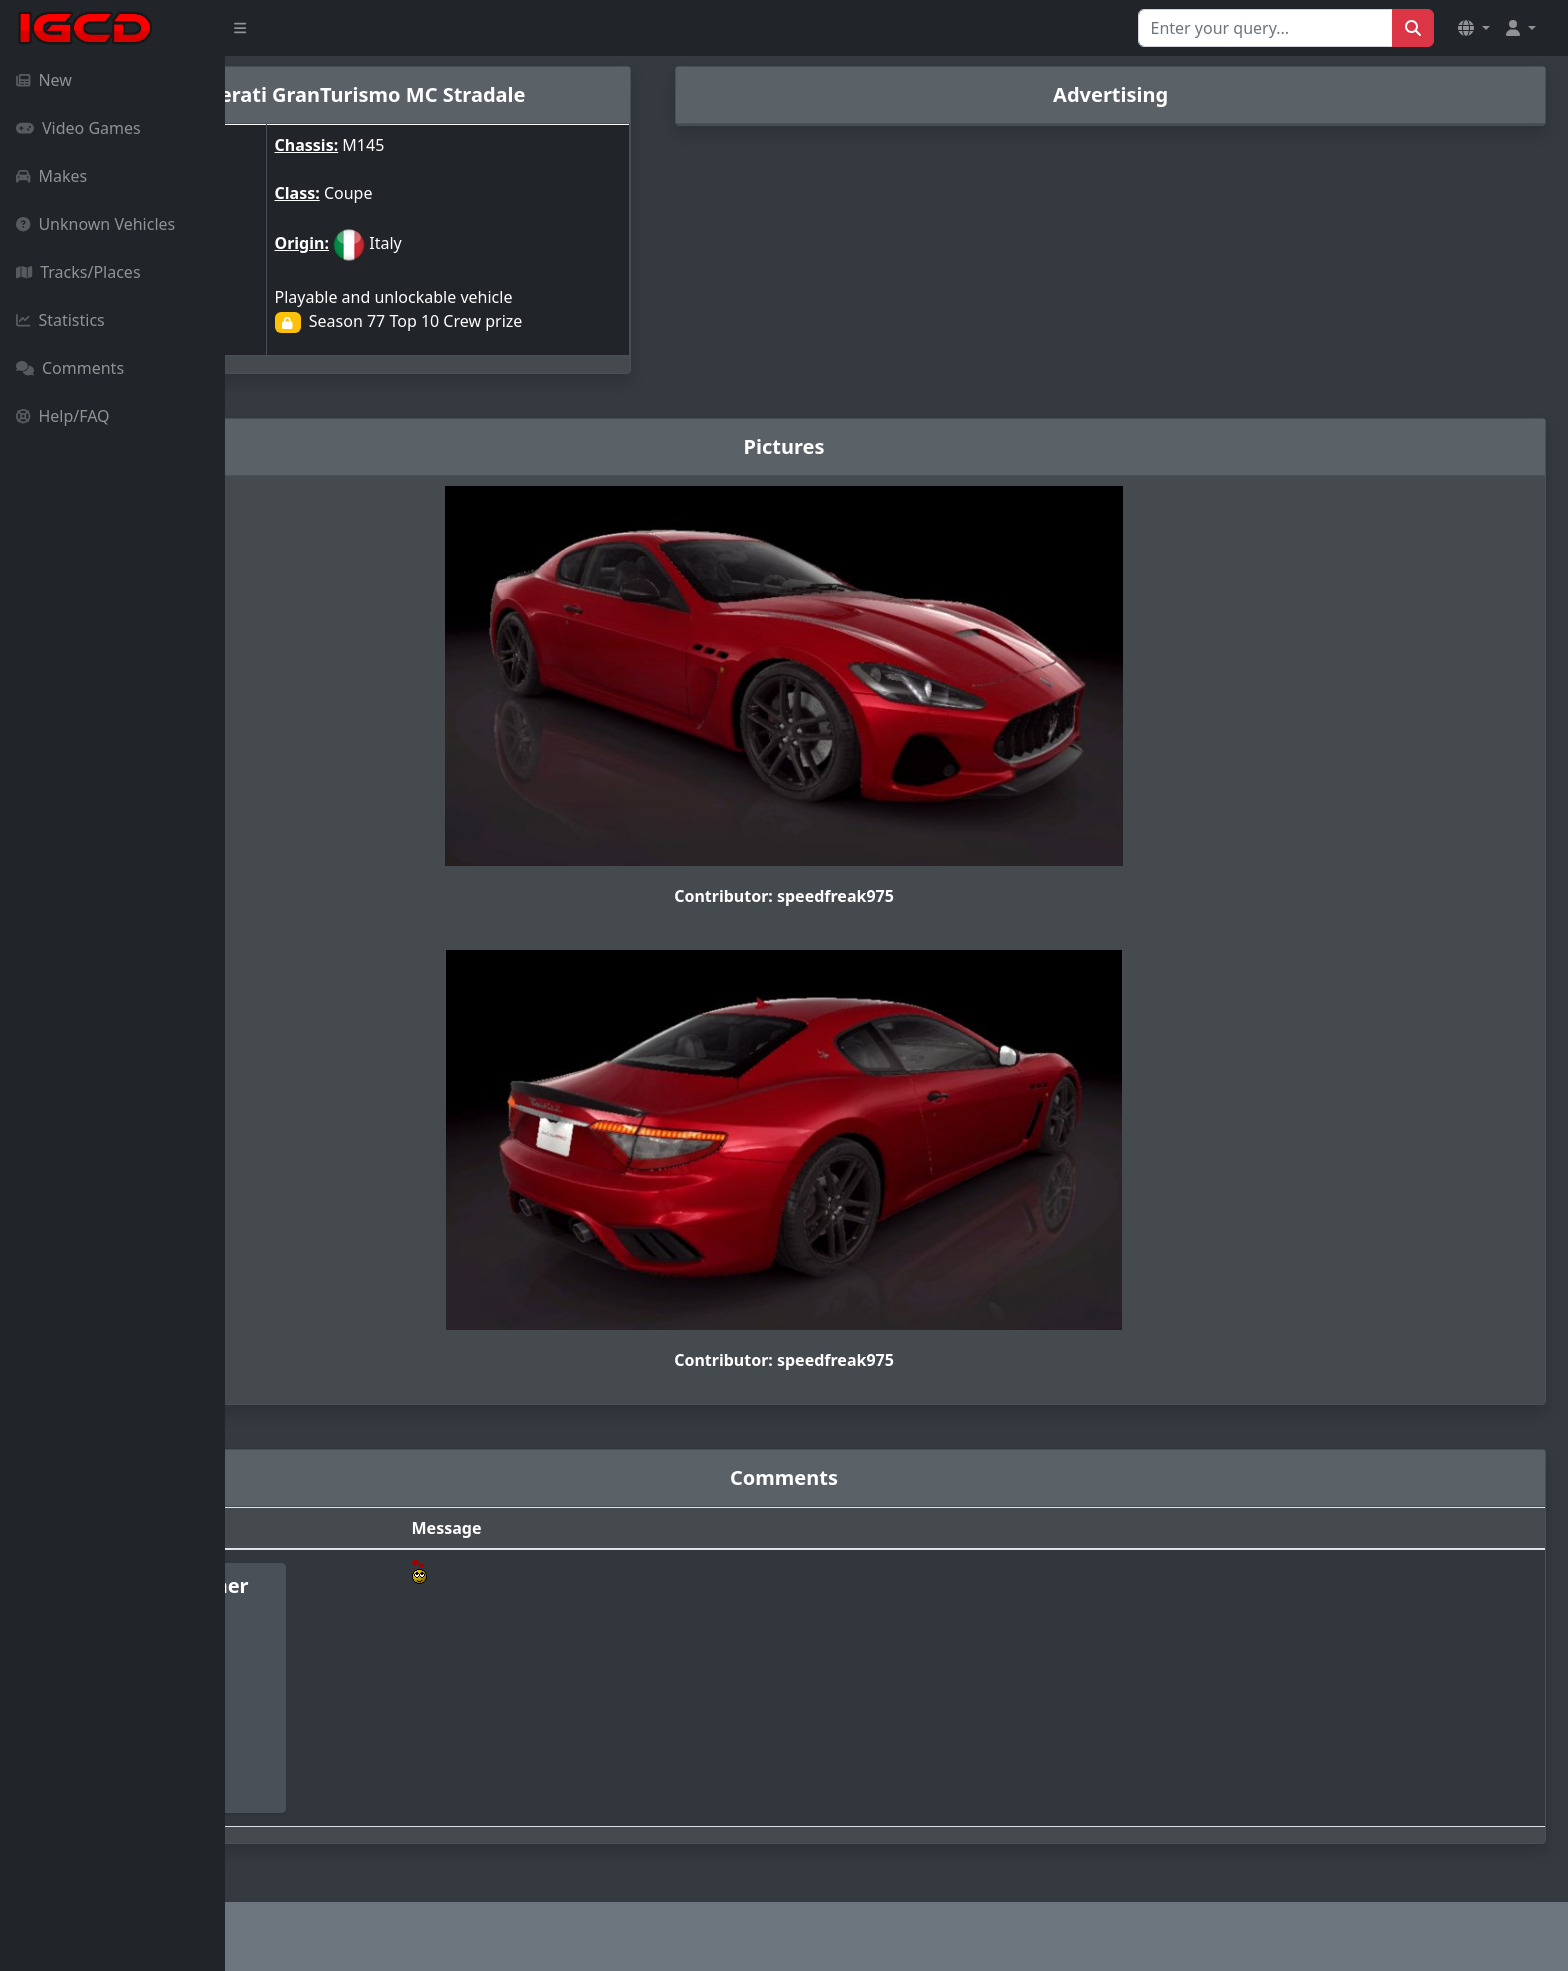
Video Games (78, 128)
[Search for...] (1265, 28)
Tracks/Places (78, 272)
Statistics (60, 320)
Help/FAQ (63, 416)
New (44, 80)
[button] (1474, 28)
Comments (70, 368)
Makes (51, 176)
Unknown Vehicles (95, 224)
